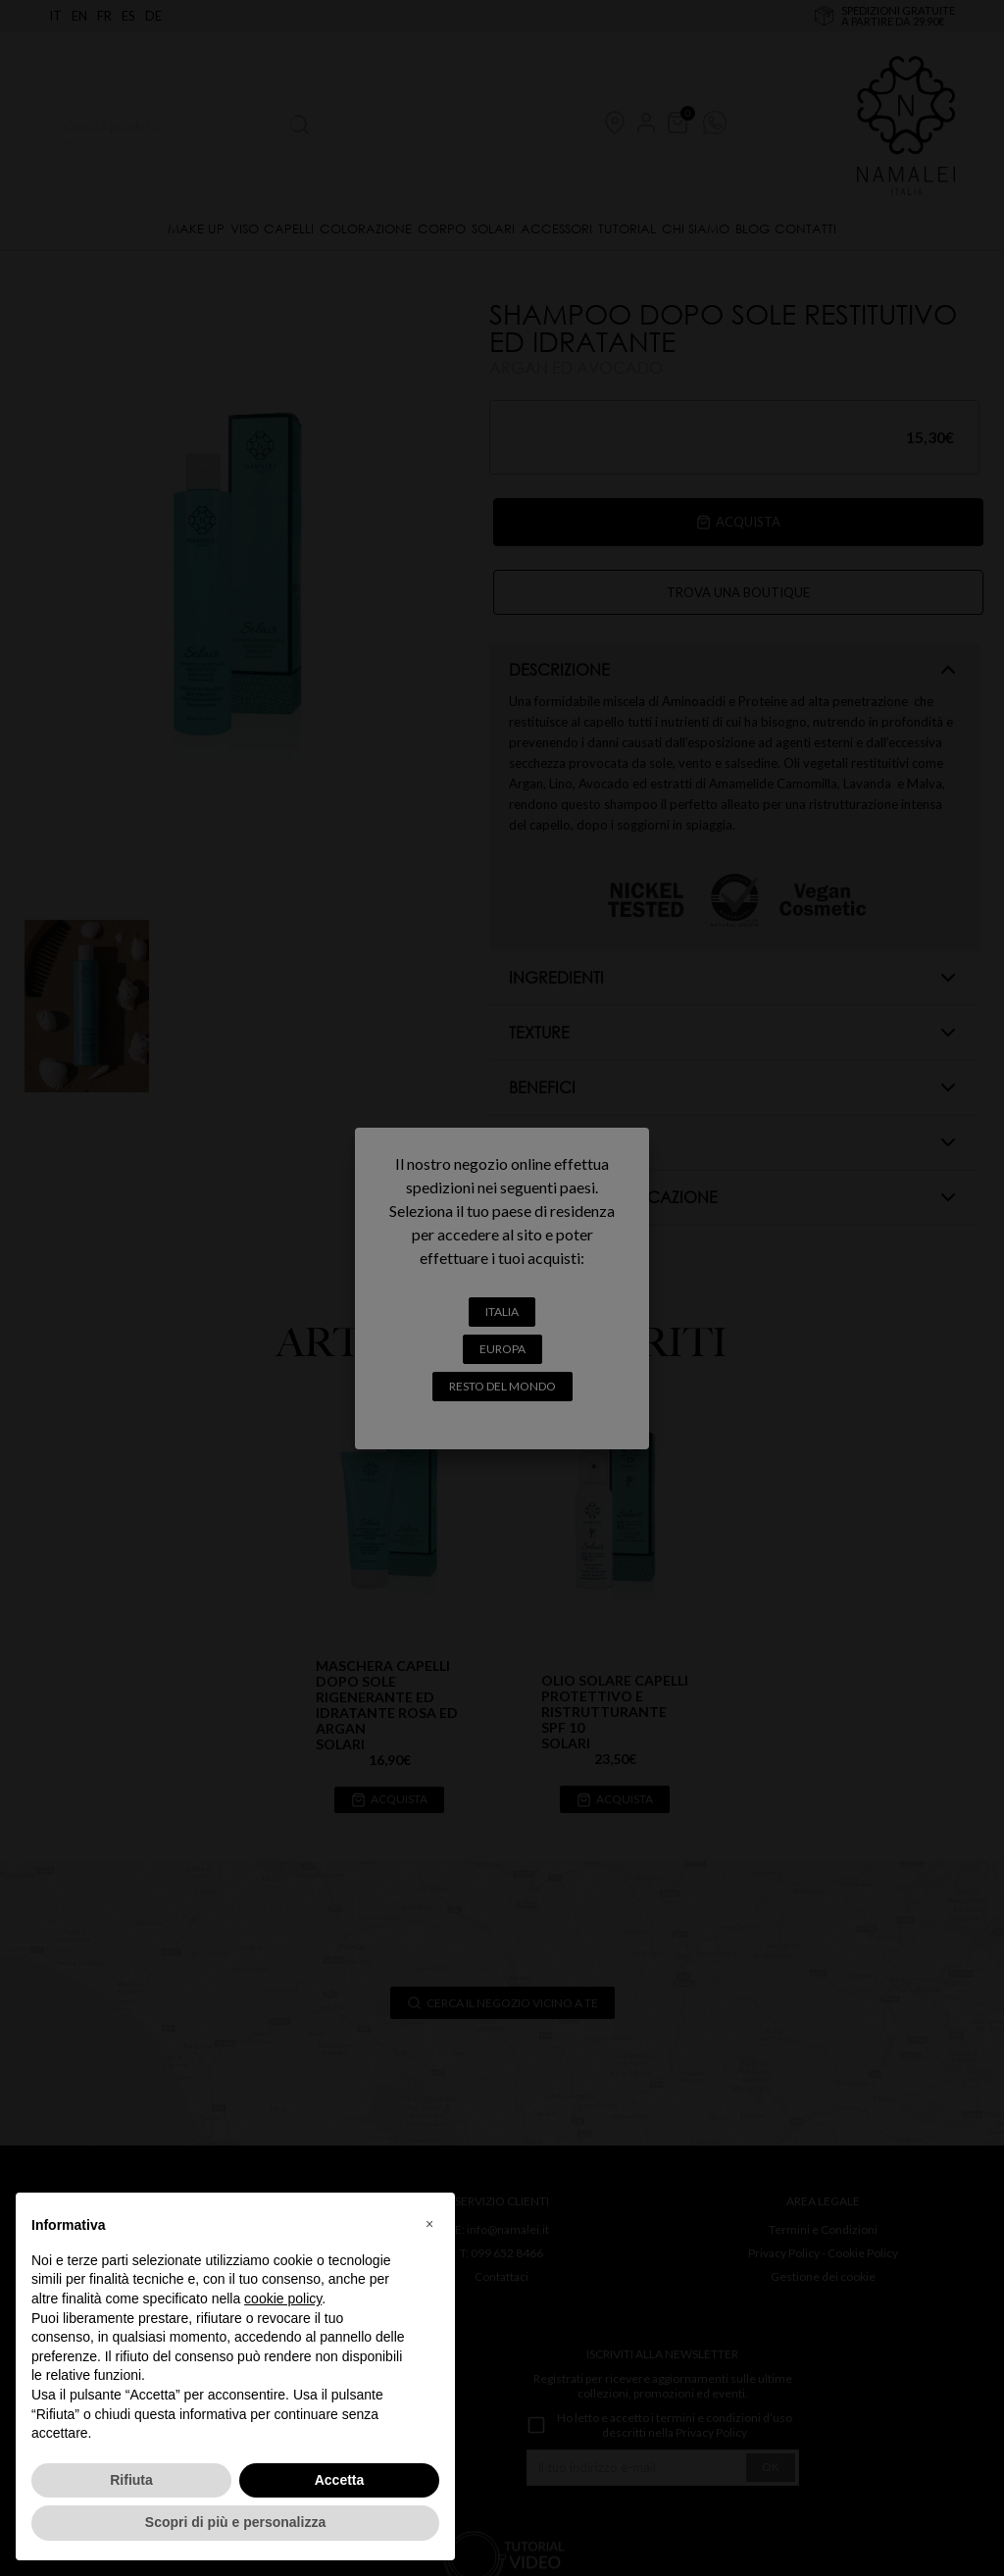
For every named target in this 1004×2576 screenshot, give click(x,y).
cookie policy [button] (283, 2298)
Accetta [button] (340, 2480)
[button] (429, 2224)
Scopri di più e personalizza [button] (235, 2522)
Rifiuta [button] (131, 2480)
